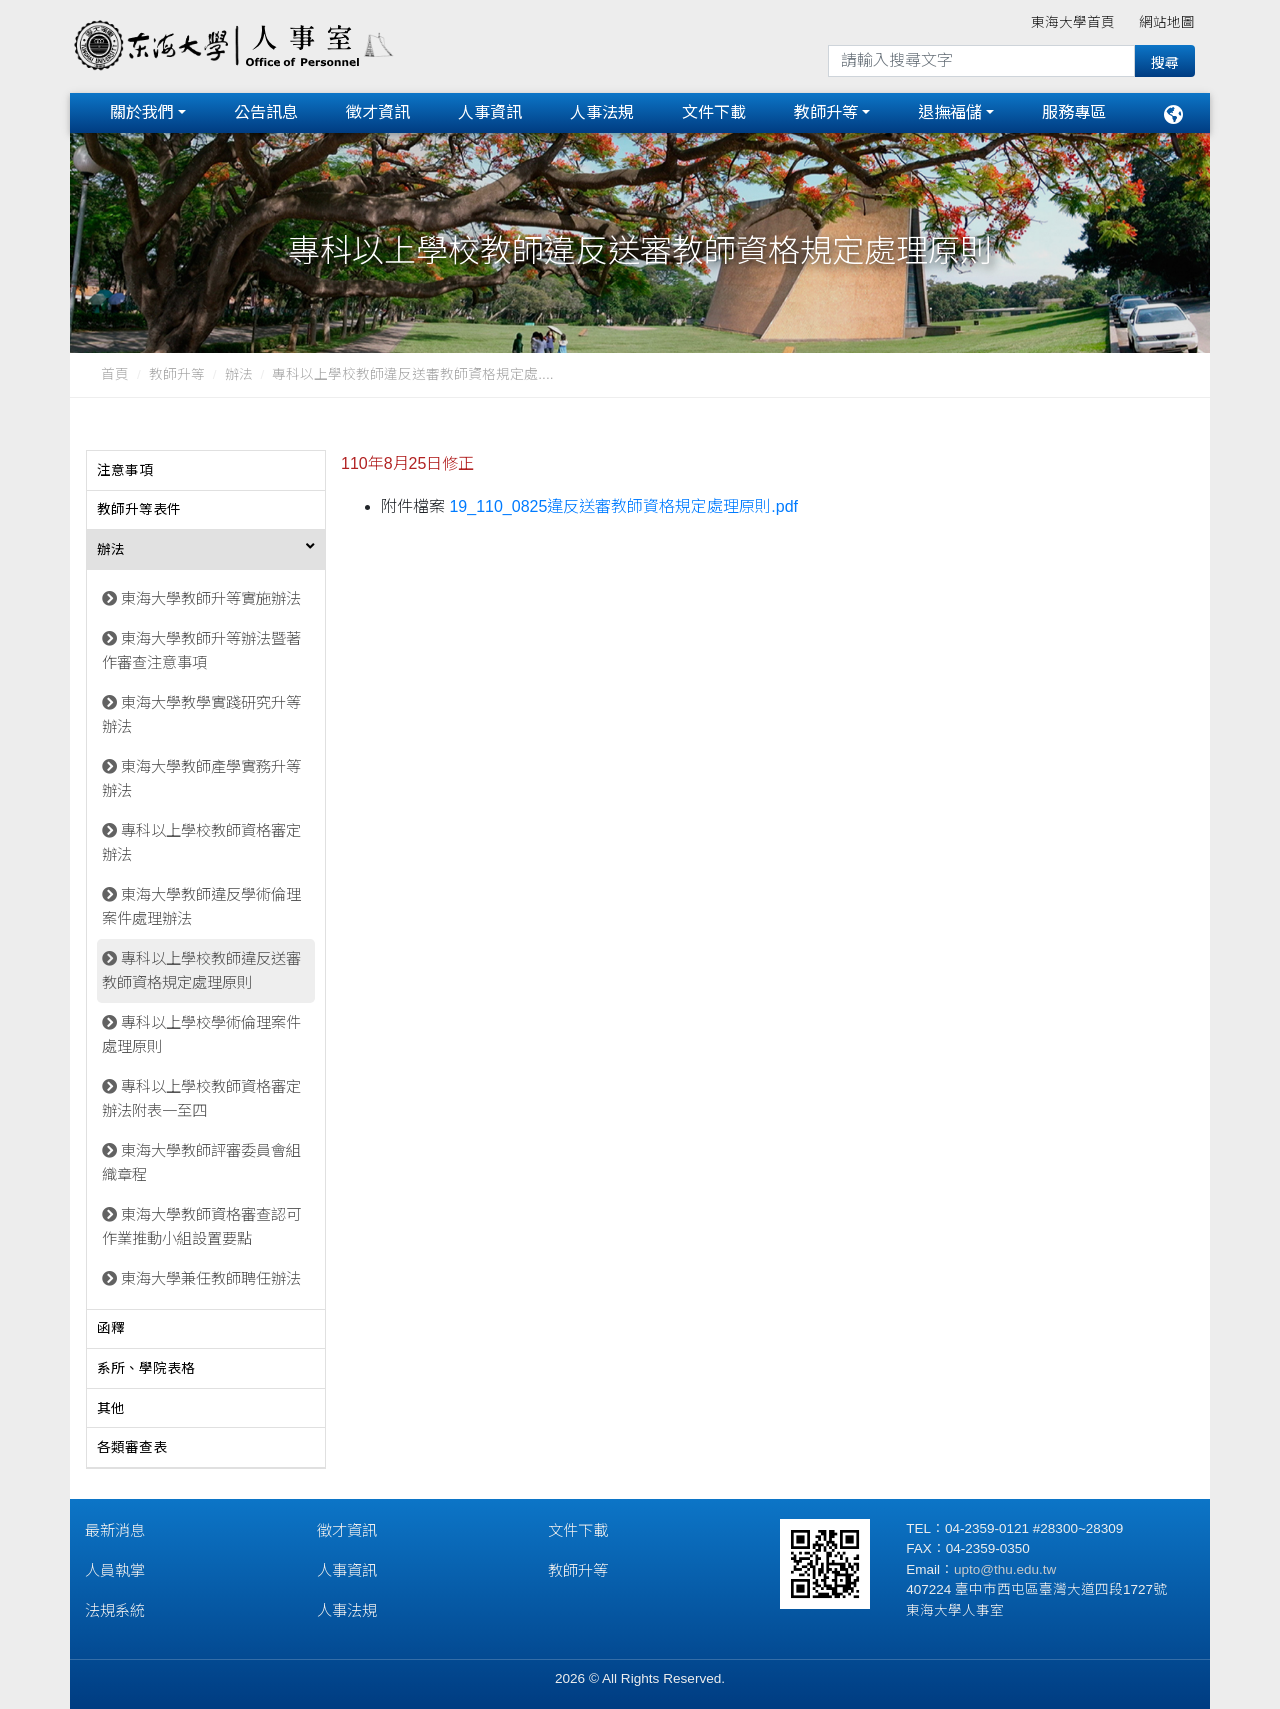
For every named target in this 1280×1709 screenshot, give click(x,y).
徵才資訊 (378, 112)
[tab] (206, 471)
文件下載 (714, 112)
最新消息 (115, 1530)
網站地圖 (1167, 22)
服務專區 (1074, 112)
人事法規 (602, 112)
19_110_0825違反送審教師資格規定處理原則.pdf (623, 506)
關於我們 (142, 112)
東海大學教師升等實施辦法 (211, 598)
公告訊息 (266, 112)
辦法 (239, 374)
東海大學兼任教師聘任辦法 (211, 1278)
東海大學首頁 (1073, 22)
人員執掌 (115, 1570)
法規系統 (115, 1610)
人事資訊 (490, 112)
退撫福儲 (950, 112)
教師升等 (826, 112)
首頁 (115, 374)
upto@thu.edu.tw (1005, 1569)
